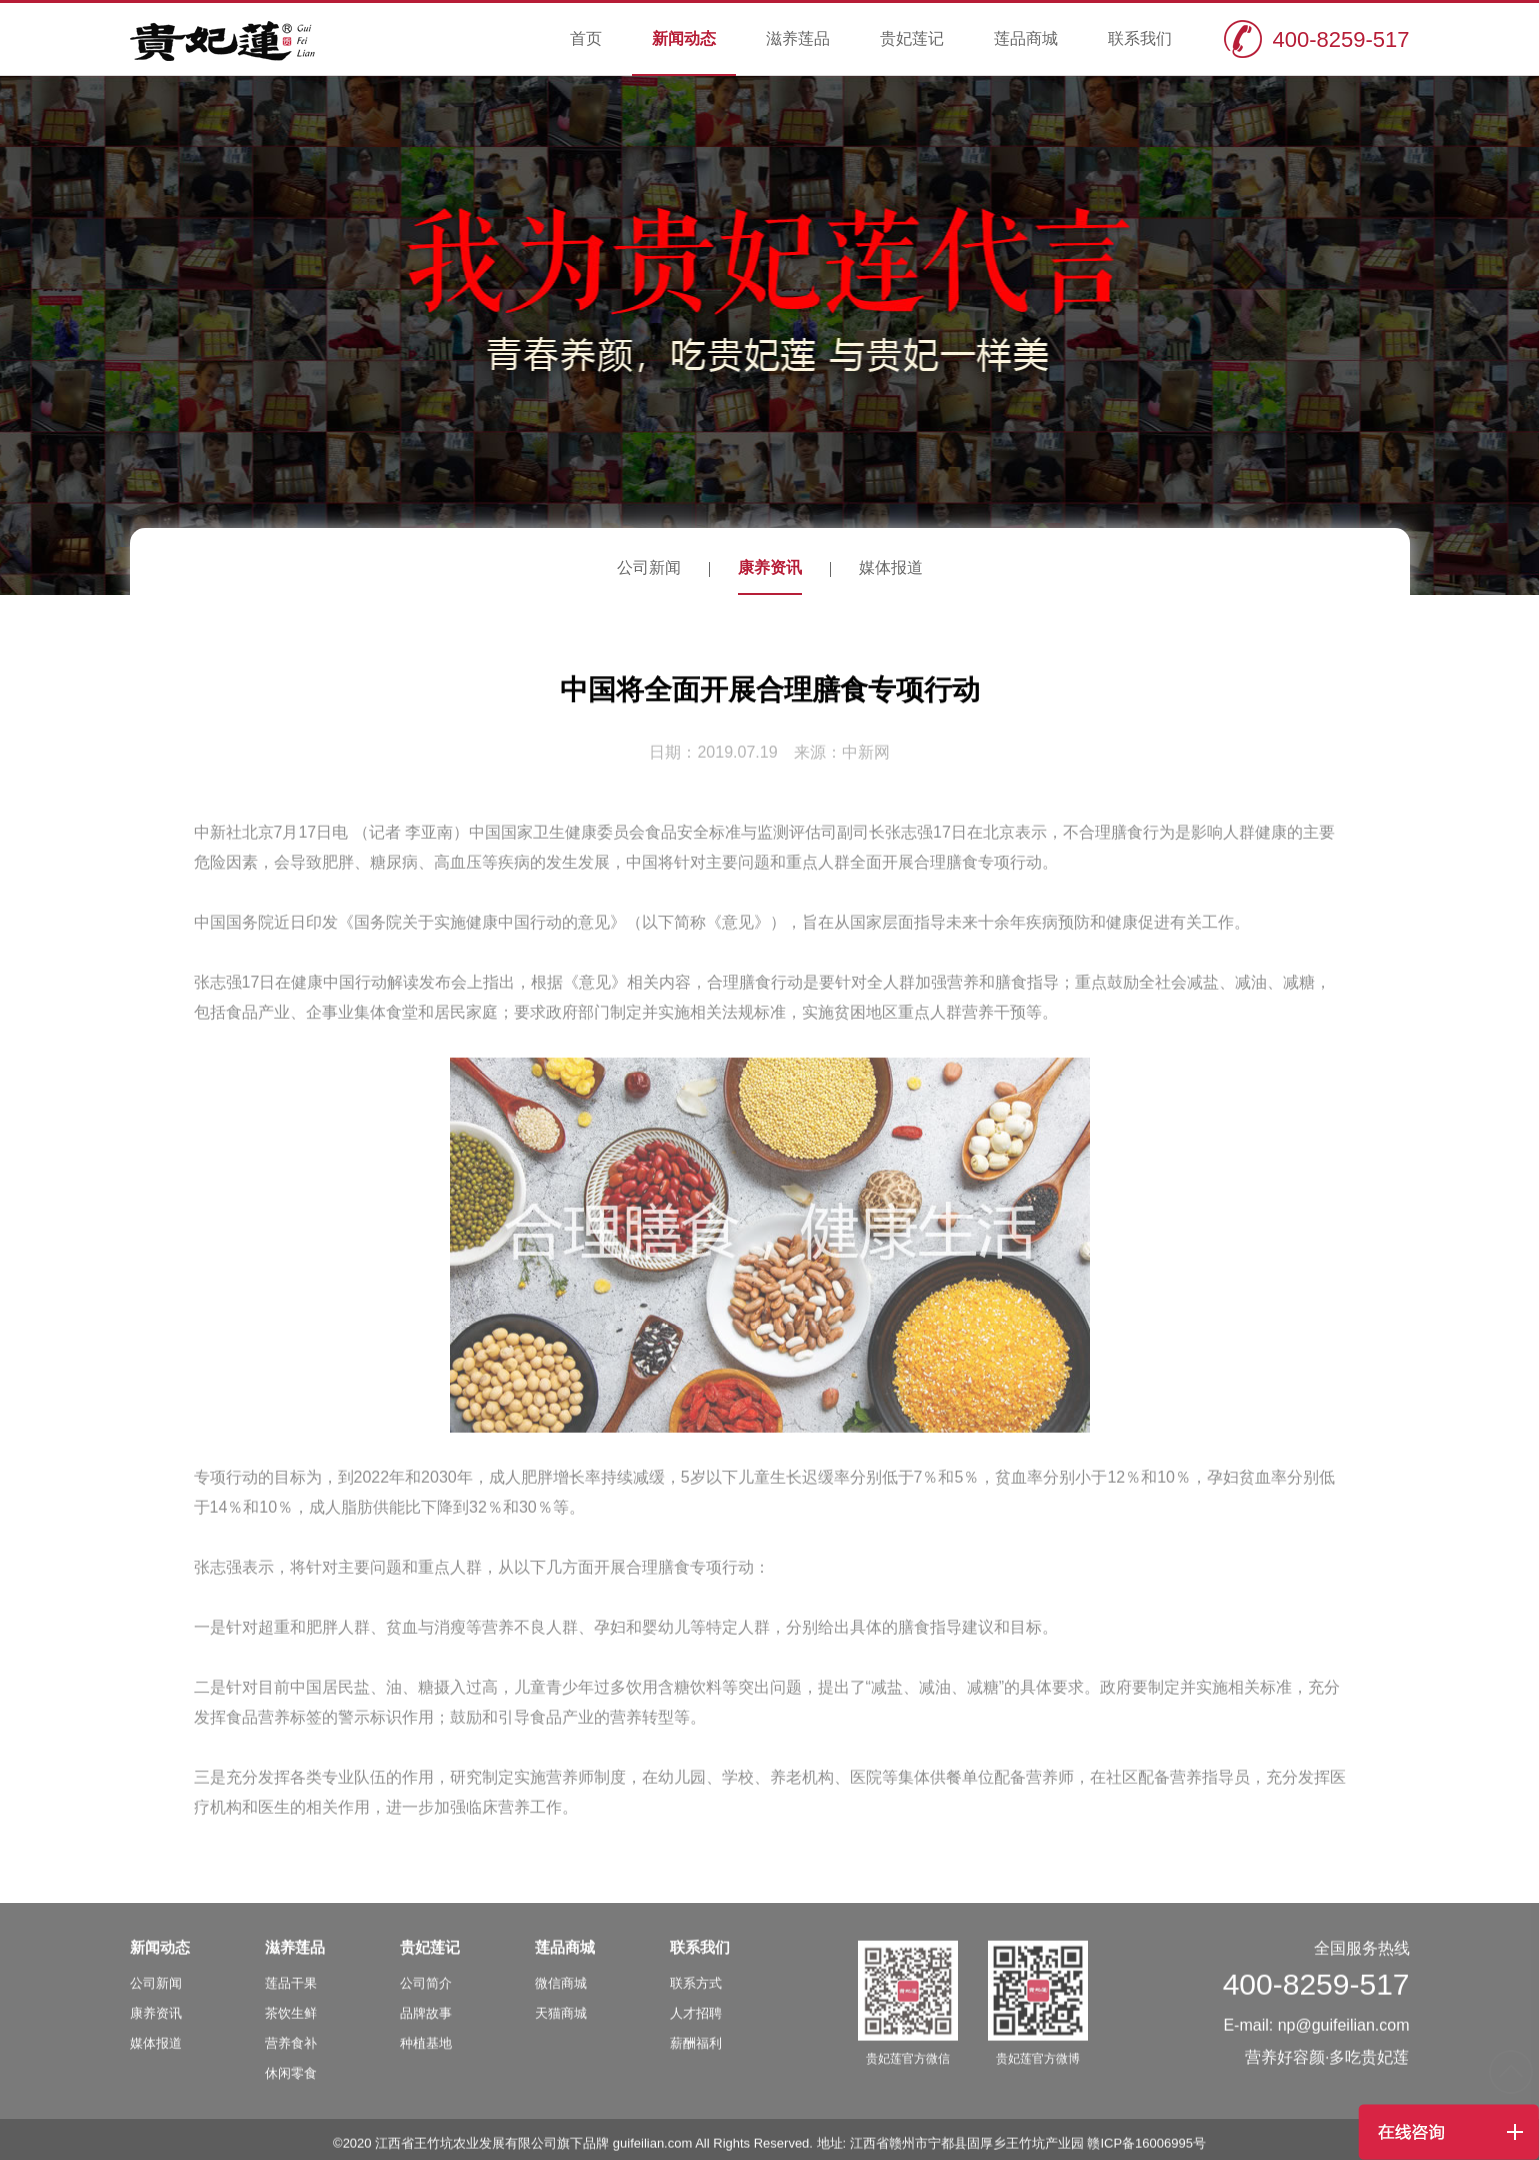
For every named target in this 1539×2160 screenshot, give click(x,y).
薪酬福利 (696, 2056)
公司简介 (426, 1996)
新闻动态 (684, 38)
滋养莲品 (798, 38)
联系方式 (696, 1996)
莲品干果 (291, 1996)
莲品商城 (1026, 38)
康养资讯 (770, 567)
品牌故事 (426, 2026)
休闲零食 (291, 2086)
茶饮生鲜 (291, 2026)
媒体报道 (891, 567)
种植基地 (426, 2056)
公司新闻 (649, 567)
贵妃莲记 (912, 38)
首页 (586, 38)
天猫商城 (561, 2026)
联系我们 (1140, 38)
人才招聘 (696, 2026)
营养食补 (291, 2056)
